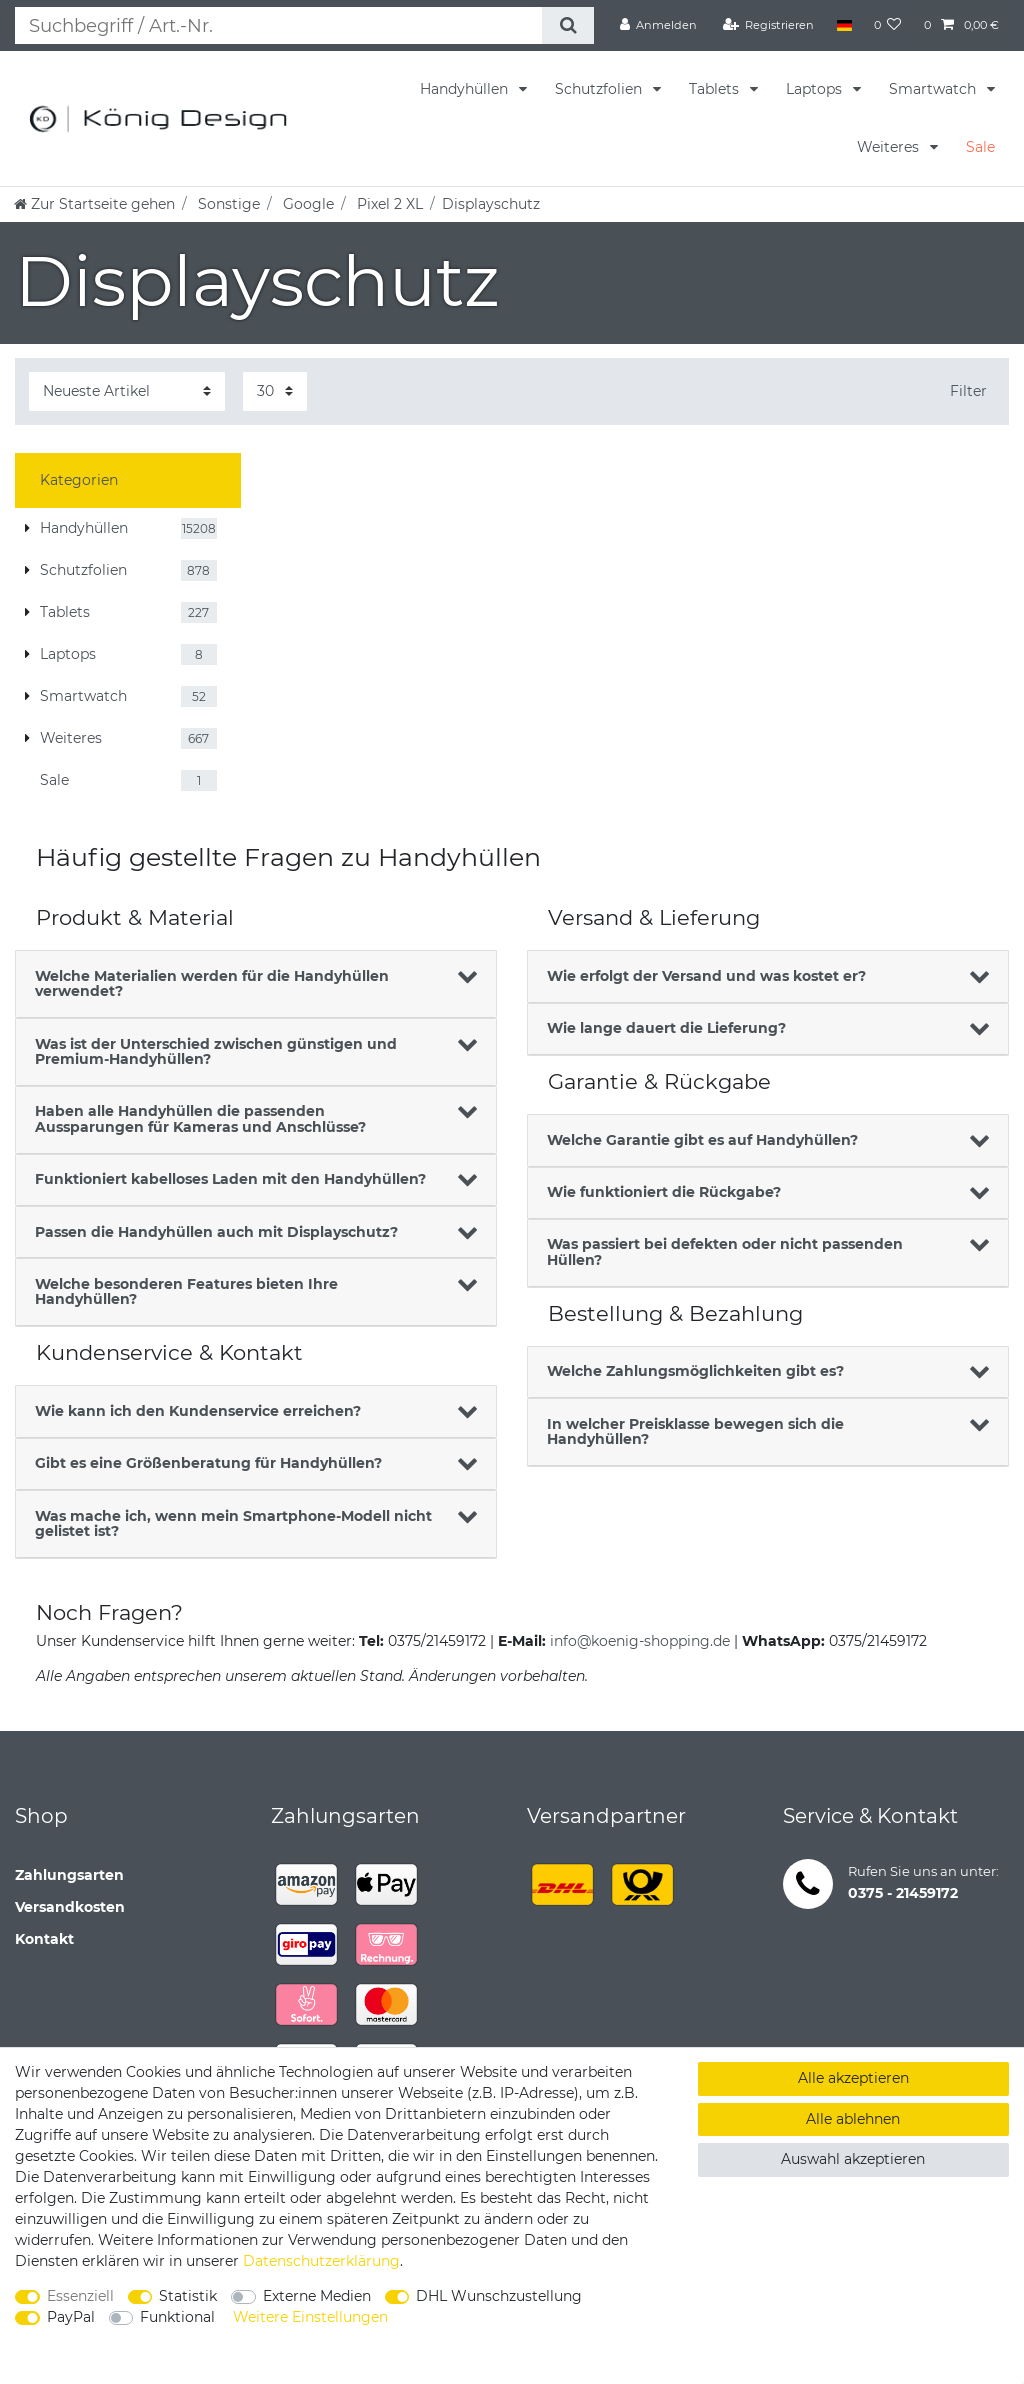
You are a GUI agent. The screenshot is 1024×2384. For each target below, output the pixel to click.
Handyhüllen (466, 89)
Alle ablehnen (853, 2119)
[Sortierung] (127, 391)
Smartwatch (934, 89)
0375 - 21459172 (903, 1893)
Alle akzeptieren (853, 2078)
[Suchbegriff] (278, 25)
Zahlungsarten (69, 1875)
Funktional (177, 2317)
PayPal (71, 2317)
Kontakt (44, 1939)
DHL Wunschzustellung (499, 2296)
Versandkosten (70, 1907)
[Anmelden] (659, 25)
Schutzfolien (600, 89)
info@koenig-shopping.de (640, 1641)
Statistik (188, 2296)
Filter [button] (968, 391)
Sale (980, 147)
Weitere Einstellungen (310, 2317)
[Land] (843, 25)
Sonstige (227, 204)
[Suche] (567, 25)
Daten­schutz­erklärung (321, 2261)
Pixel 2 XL (388, 204)
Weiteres (890, 147)
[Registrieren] (769, 25)
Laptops (816, 89)
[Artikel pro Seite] (275, 391)
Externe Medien (317, 2296)
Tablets (716, 89)
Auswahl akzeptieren (853, 2159)
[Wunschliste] (888, 25)
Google (306, 204)
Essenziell (80, 2296)
